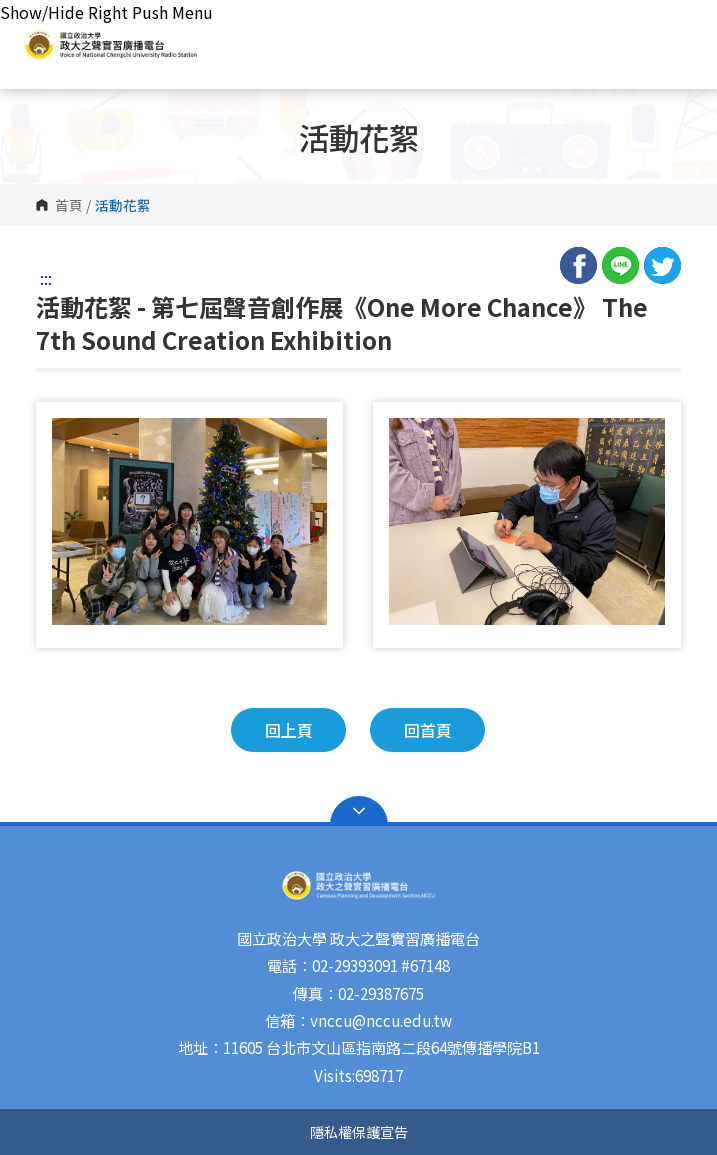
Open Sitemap (359, 811)
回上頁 (289, 730)
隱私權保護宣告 (359, 1131)
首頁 (69, 205)
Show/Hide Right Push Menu (106, 12)
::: (46, 278)
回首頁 (428, 730)
